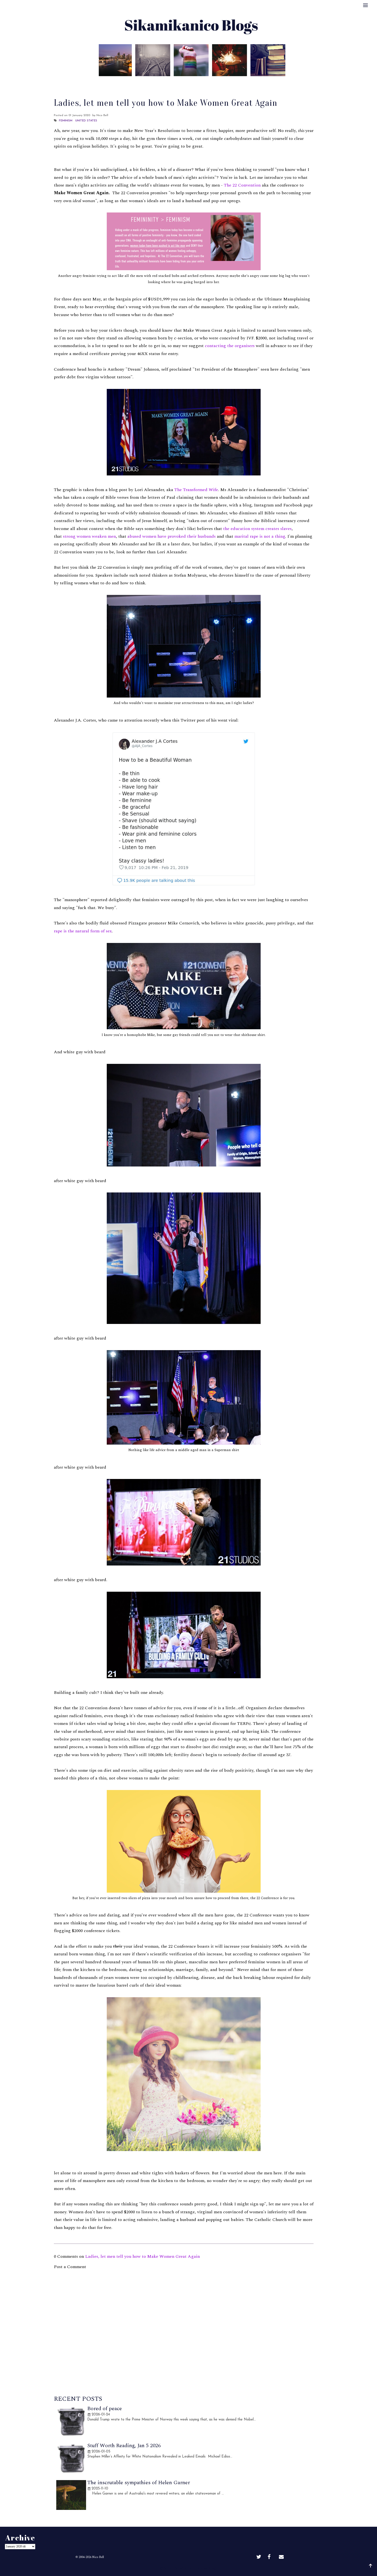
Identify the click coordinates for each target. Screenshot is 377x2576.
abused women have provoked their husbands (171, 536)
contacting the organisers (230, 346)
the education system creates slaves (257, 528)
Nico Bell (98, 2557)
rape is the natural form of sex (83, 931)
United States (86, 120)
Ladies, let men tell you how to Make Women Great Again (142, 2256)
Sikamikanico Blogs (200, 2568)
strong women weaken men (89, 536)
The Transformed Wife (196, 490)
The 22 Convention (242, 185)
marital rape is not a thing (259, 536)
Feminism (65, 120)
